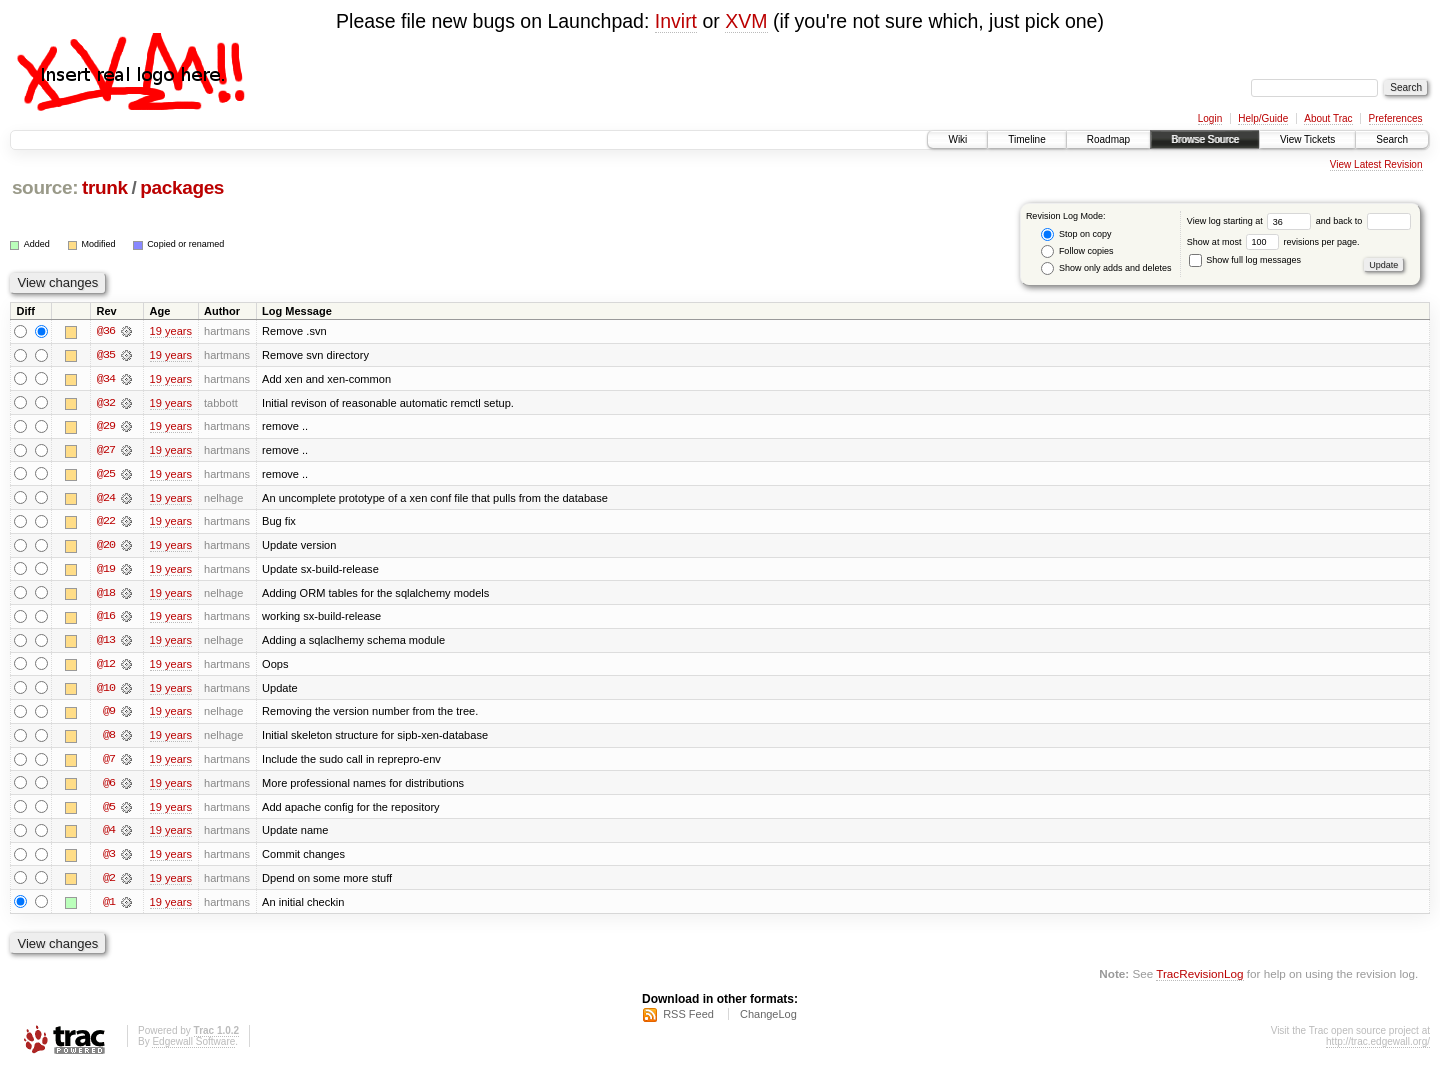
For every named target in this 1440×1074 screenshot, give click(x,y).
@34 (106, 379)
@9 (109, 715)
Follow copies (1077, 251)
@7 (109, 763)
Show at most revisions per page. (1273, 242)
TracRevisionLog (1199, 979)
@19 (106, 571)
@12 (106, 667)
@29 (106, 427)
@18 (106, 595)
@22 (106, 523)
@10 (106, 691)
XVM (746, 21)
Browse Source (1205, 139)
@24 (106, 499)
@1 (109, 907)
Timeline (1026, 139)
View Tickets (1307, 139)
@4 (109, 835)
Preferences (1396, 118)
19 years (171, 331)
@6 (109, 787)
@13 (106, 643)
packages (182, 187)
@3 (109, 859)
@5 (109, 811)
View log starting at (1251, 221)
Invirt (676, 21)
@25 (106, 475)
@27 (106, 451)
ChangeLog (768, 1020)
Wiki (957, 139)
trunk (105, 187)
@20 (106, 547)
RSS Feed (688, 1020)
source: (45, 187)
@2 (109, 883)
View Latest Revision (1376, 164)
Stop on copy (1076, 234)
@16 (106, 619)
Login (1210, 118)
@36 (106, 331)
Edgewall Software (193, 1047)
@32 (106, 403)
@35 (106, 355)
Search (1392, 139)
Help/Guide (1263, 118)
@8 (109, 739)
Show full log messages (1245, 260)
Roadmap (1108, 139)
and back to (1363, 221)
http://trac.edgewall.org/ (1378, 1047)
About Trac (1328, 118)
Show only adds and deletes (1106, 268)
